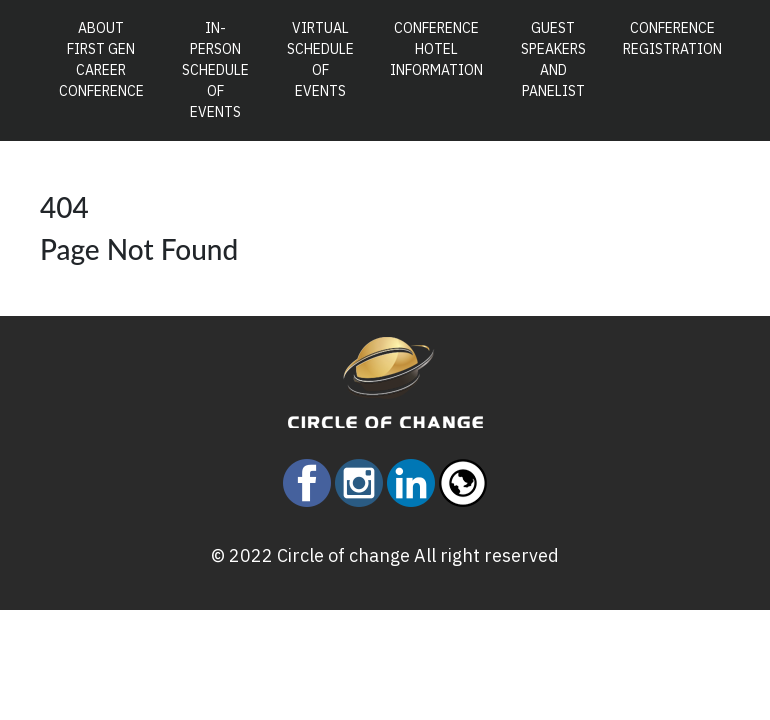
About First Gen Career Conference (106, 59)
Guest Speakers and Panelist (553, 59)
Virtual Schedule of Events (320, 59)
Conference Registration (672, 38)
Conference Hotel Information (436, 49)
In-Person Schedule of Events (215, 70)
